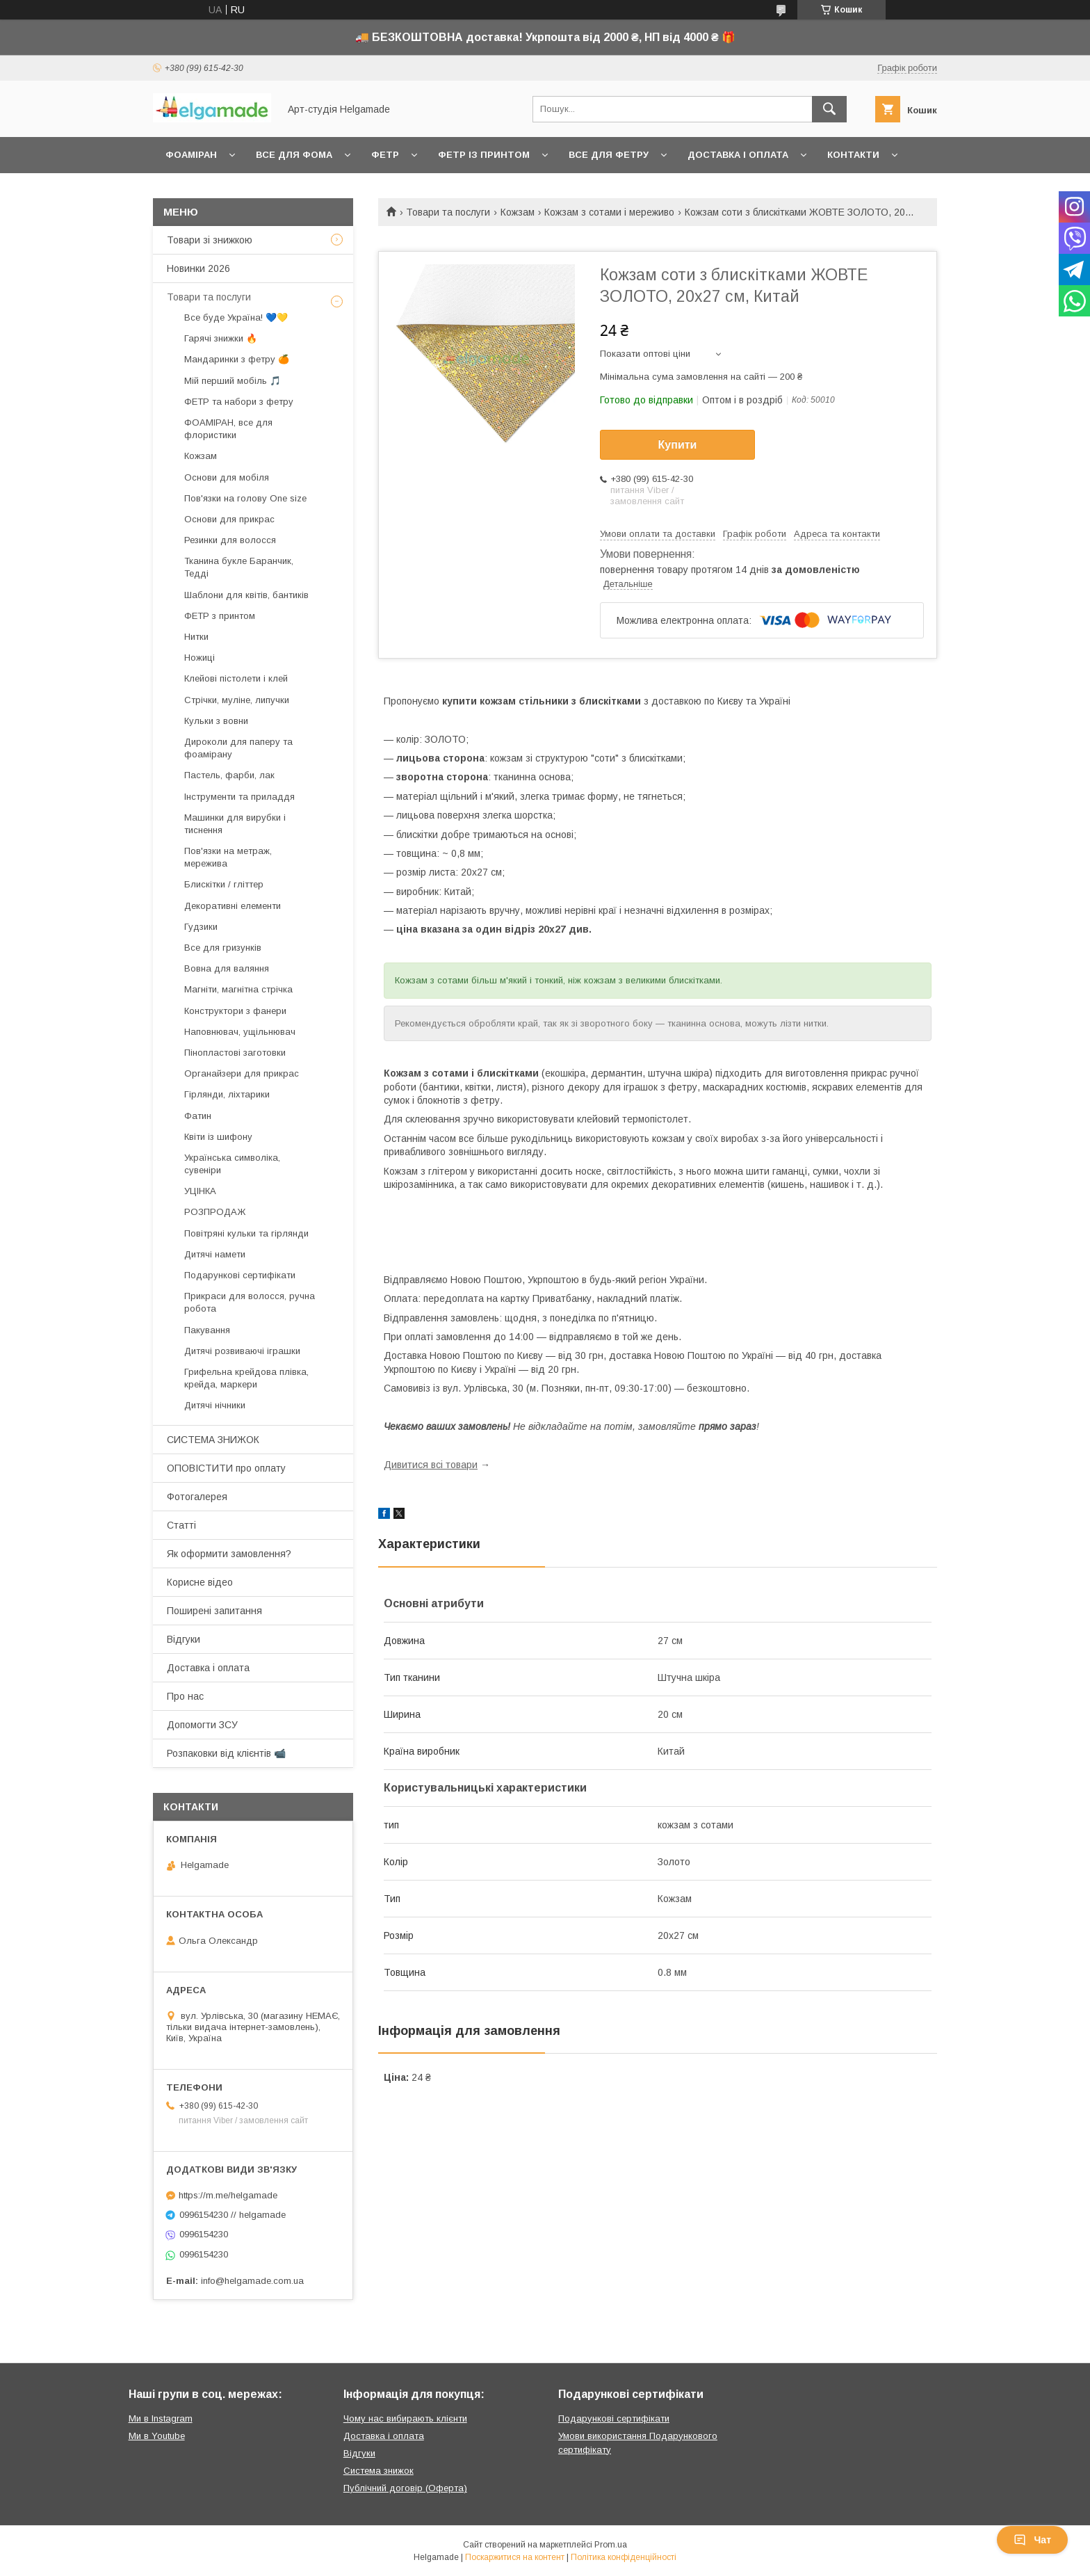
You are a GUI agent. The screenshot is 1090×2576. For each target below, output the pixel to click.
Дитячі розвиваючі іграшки (242, 1351)
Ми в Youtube (157, 2436)
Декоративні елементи (232, 906)
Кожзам (518, 212)
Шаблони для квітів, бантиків (246, 595)
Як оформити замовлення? (229, 1553)
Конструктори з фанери (235, 1011)
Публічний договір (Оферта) (405, 2488)
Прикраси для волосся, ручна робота (249, 1302)
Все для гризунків (222, 947)
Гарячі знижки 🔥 (220, 338)
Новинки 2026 (198, 268)
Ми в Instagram (161, 2418)
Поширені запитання (214, 1610)
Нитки (196, 636)
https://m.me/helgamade (228, 2195)
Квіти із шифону (218, 1137)
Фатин (197, 1116)
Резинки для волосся (230, 540)
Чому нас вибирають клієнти (405, 2418)
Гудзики (201, 926)
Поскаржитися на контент (514, 2557)
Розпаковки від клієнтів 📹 (226, 1753)
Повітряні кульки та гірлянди (246, 1233)
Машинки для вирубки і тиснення (235, 823)
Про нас (185, 1696)
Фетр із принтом (484, 155)
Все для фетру (609, 155)
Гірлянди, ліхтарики (227, 1094)
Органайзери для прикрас (241, 1073)
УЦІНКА (200, 1191)
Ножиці (199, 657)
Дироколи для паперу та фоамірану (238, 747)
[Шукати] (829, 109)
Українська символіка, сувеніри (232, 1163)
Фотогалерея (197, 1496)
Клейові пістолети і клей (236, 678)
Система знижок (378, 2470)
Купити (677, 445)
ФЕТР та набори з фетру (238, 401)
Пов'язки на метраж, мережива (228, 857)
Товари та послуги (448, 212)
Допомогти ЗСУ (202, 1724)
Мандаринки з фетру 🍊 (236, 359)
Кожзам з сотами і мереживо (609, 212)
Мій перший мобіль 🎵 (232, 381)
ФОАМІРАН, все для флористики (228, 428)
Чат (1032, 2540)
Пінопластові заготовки (235, 1052)
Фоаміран (191, 155)
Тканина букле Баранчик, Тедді (238, 567)
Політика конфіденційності (623, 2557)
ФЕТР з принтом (219, 616)
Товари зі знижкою (209, 239)
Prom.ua (610, 2545)
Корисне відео (200, 1582)
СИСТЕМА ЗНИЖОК (213, 1439)
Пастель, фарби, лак (229, 775)
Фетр (385, 155)
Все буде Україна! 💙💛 (236, 317)
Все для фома (294, 155)
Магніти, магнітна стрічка (238, 989)
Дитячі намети (214, 1254)
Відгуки (183, 1639)
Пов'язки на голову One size (245, 498)
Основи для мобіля (226, 477)
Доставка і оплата (738, 155)
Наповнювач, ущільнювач (239, 1032)
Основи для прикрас (229, 519)
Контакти (853, 155)
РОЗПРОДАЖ (214, 1212)
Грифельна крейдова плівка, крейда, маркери (246, 1378)
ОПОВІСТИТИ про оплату (226, 1468)
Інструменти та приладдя (239, 796)
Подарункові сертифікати (239, 1275)
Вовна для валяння (226, 968)
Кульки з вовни (216, 721)
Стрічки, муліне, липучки (236, 700)
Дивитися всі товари (431, 1464)
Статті (181, 1525)
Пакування (207, 1330)
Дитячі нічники (214, 1405)
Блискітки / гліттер (223, 884)
